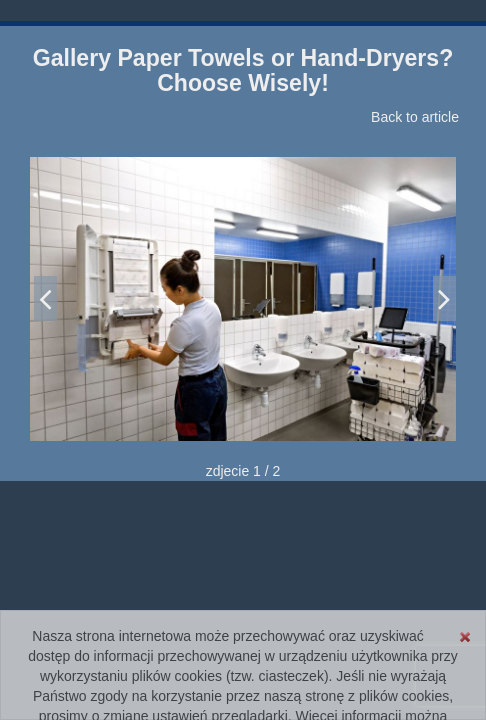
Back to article (415, 117)
